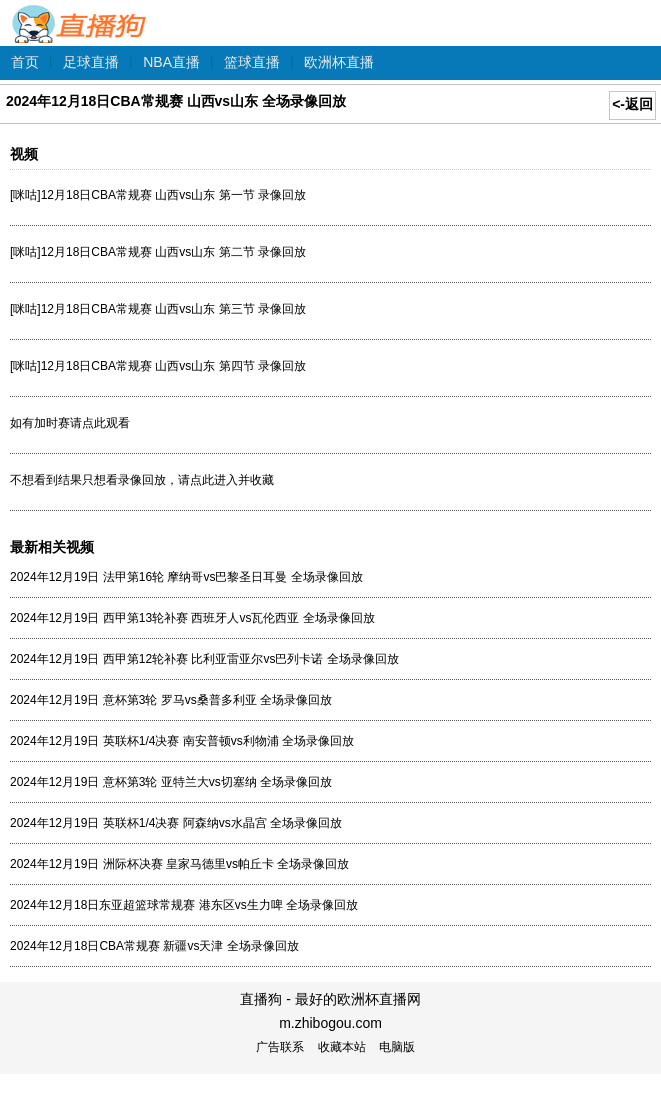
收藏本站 (342, 1047)
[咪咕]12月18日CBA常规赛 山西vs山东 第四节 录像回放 (158, 366)
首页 (25, 62)
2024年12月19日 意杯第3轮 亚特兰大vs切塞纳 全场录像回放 (171, 782)
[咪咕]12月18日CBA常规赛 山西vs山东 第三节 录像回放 (158, 309)
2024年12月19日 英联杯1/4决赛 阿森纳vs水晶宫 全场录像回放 (176, 823)
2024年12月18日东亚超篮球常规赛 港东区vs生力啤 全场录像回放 (184, 905)
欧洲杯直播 (339, 62)
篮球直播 (252, 62)
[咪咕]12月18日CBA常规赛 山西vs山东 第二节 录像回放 (158, 252)
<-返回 (632, 104)
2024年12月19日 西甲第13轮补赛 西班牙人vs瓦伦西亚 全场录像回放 (192, 618)
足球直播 (91, 62)
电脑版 (397, 1047)
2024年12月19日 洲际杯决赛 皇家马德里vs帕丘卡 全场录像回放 (179, 864)
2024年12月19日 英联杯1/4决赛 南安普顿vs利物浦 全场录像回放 (182, 741)
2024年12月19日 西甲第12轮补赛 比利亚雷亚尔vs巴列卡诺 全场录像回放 (204, 659)
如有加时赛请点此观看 (70, 423)
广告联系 (280, 1047)
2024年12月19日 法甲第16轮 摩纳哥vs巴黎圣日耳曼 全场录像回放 (186, 577)
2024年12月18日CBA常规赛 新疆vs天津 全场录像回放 (154, 946)
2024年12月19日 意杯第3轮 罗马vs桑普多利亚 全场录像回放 (171, 700)
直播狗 (80, 13)
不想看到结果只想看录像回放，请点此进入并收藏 (142, 480)
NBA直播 (171, 62)
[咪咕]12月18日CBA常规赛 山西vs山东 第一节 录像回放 (158, 195)
